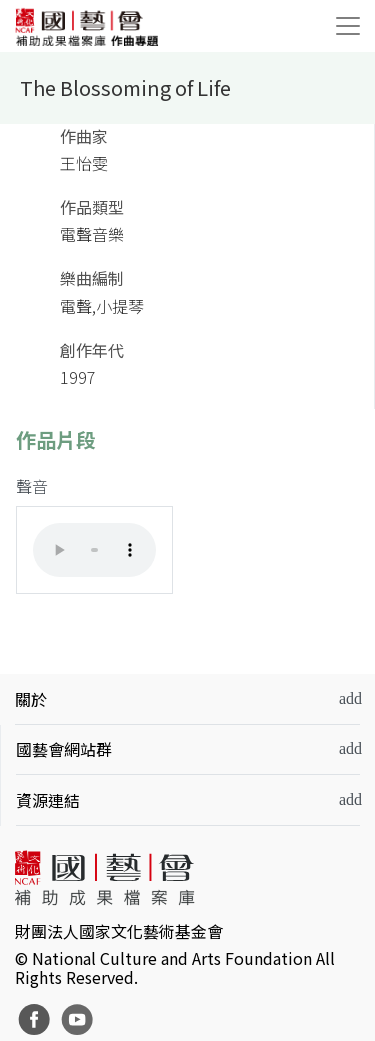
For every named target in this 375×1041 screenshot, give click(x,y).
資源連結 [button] (48, 800)
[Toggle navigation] (348, 26)
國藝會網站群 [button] (64, 749)
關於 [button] (31, 699)
